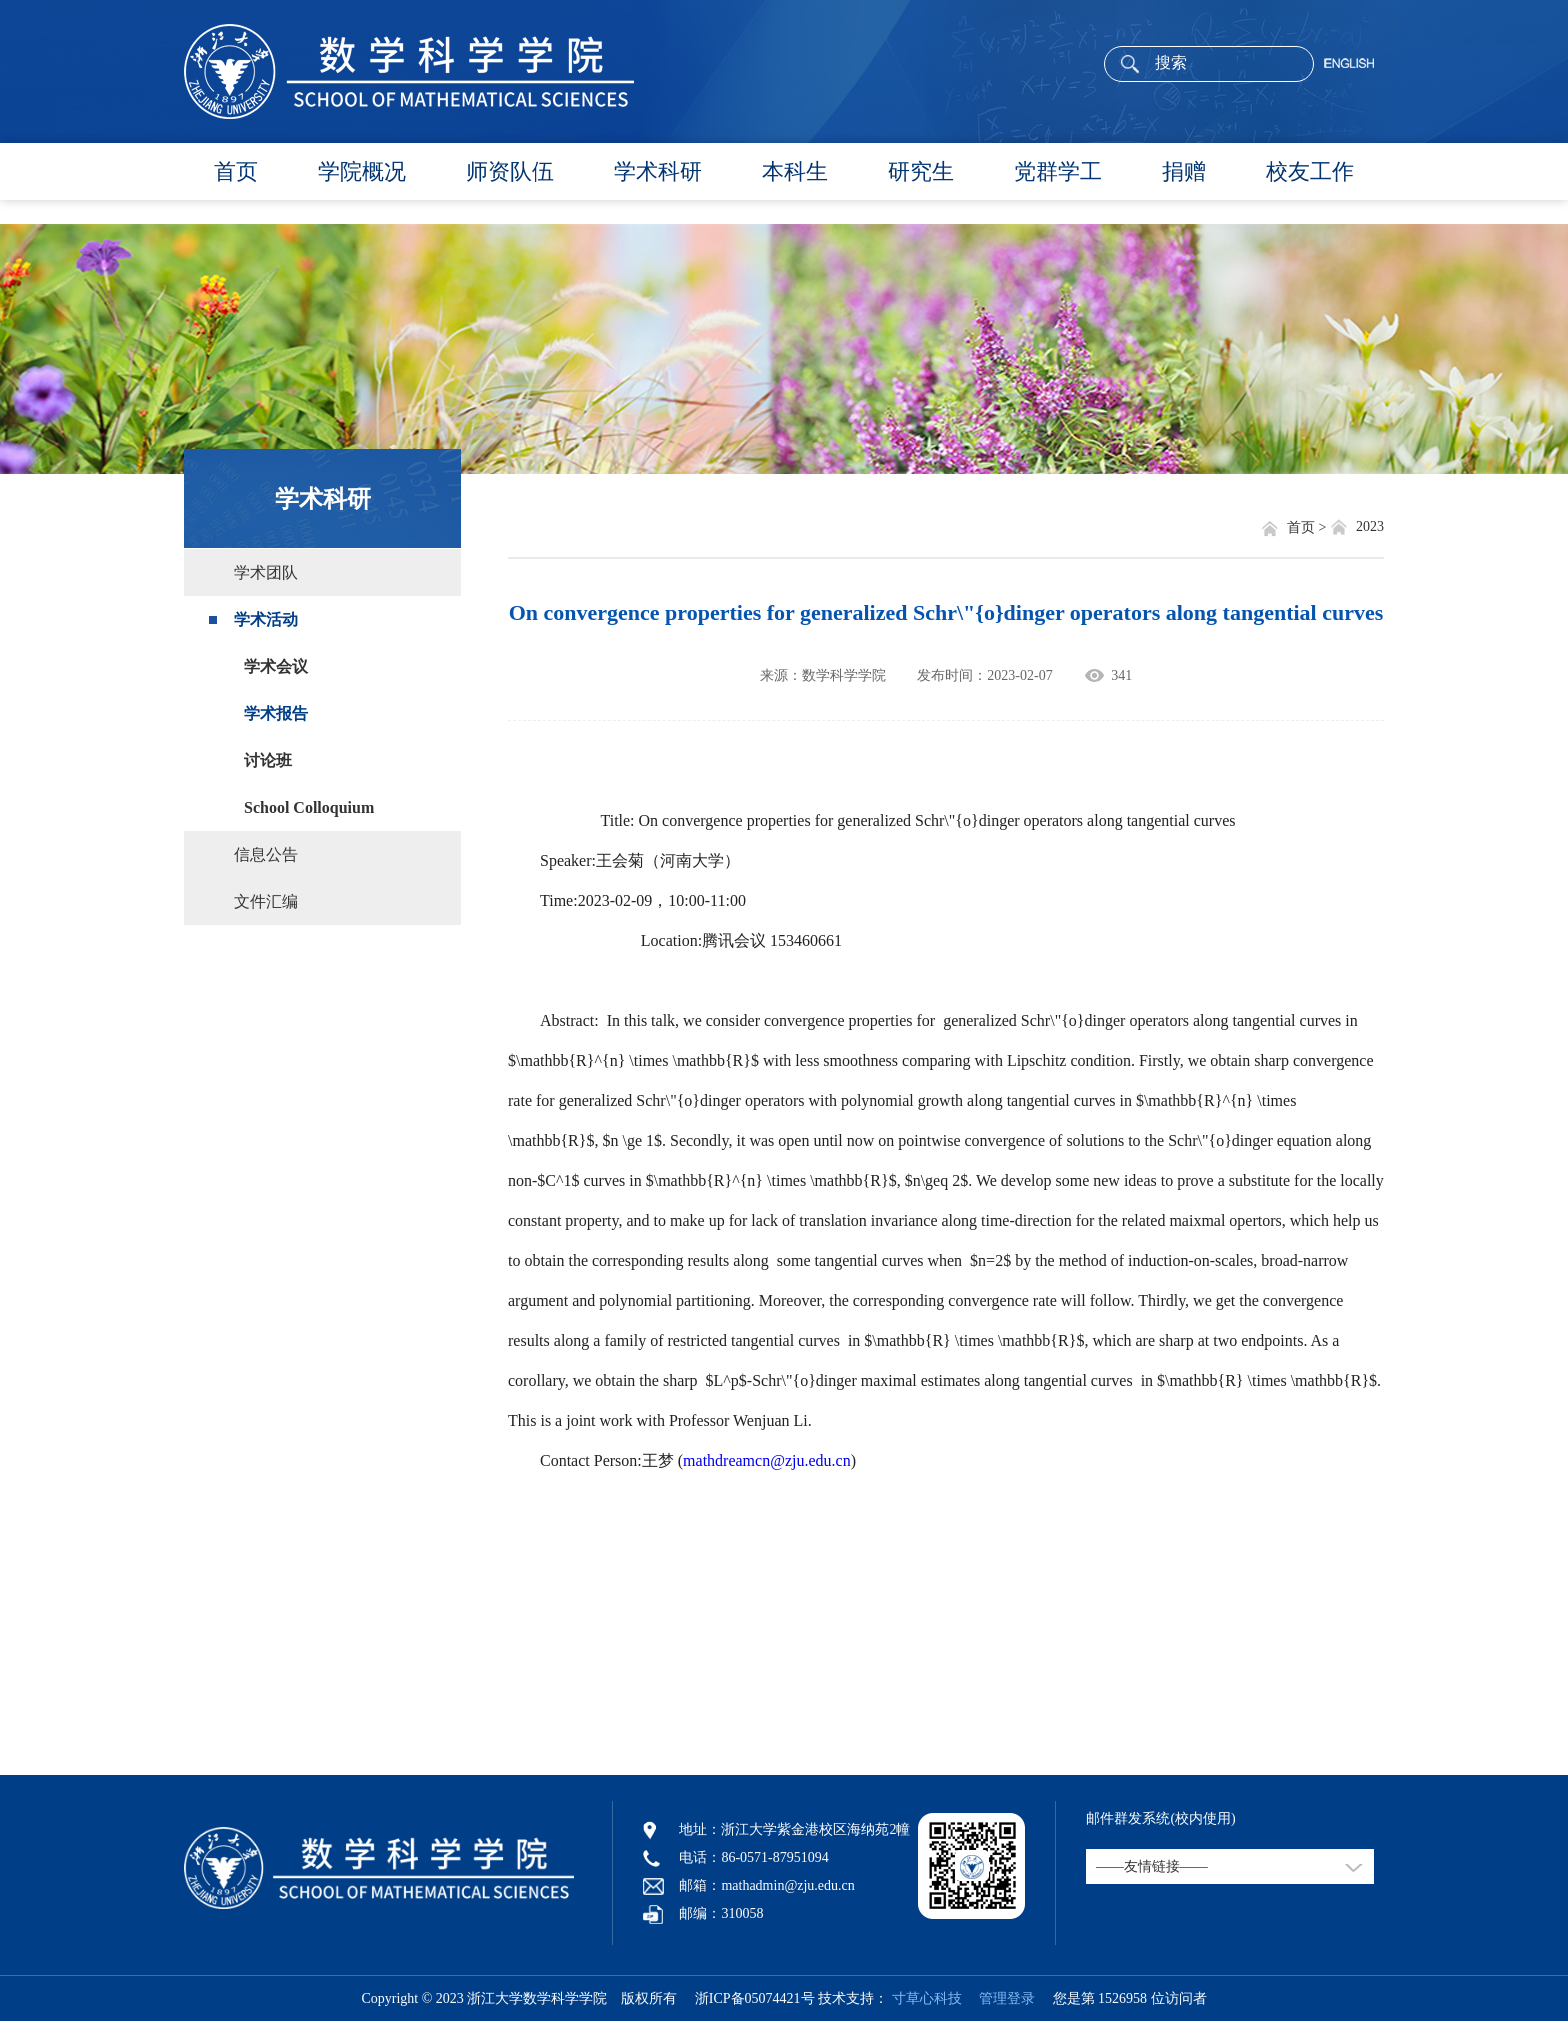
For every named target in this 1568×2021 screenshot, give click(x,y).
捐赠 (1184, 171)
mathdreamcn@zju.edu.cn (767, 1460)
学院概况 (362, 171)
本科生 (795, 171)
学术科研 (658, 171)
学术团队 (266, 572)
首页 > (1308, 527)
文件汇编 (266, 901)
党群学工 (1058, 171)
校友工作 (1310, 171)
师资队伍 (510, 171)
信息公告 (266, 854)
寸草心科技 (927, 1998)
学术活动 (266, 619)
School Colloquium (309, 807)
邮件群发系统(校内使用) (1160, 1818)
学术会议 (276, 666)
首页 (236, 171)
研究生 (921, 171)
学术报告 (276, 713)
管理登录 (1000, 1998)
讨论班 (268, 760)
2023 (1370, 526)
